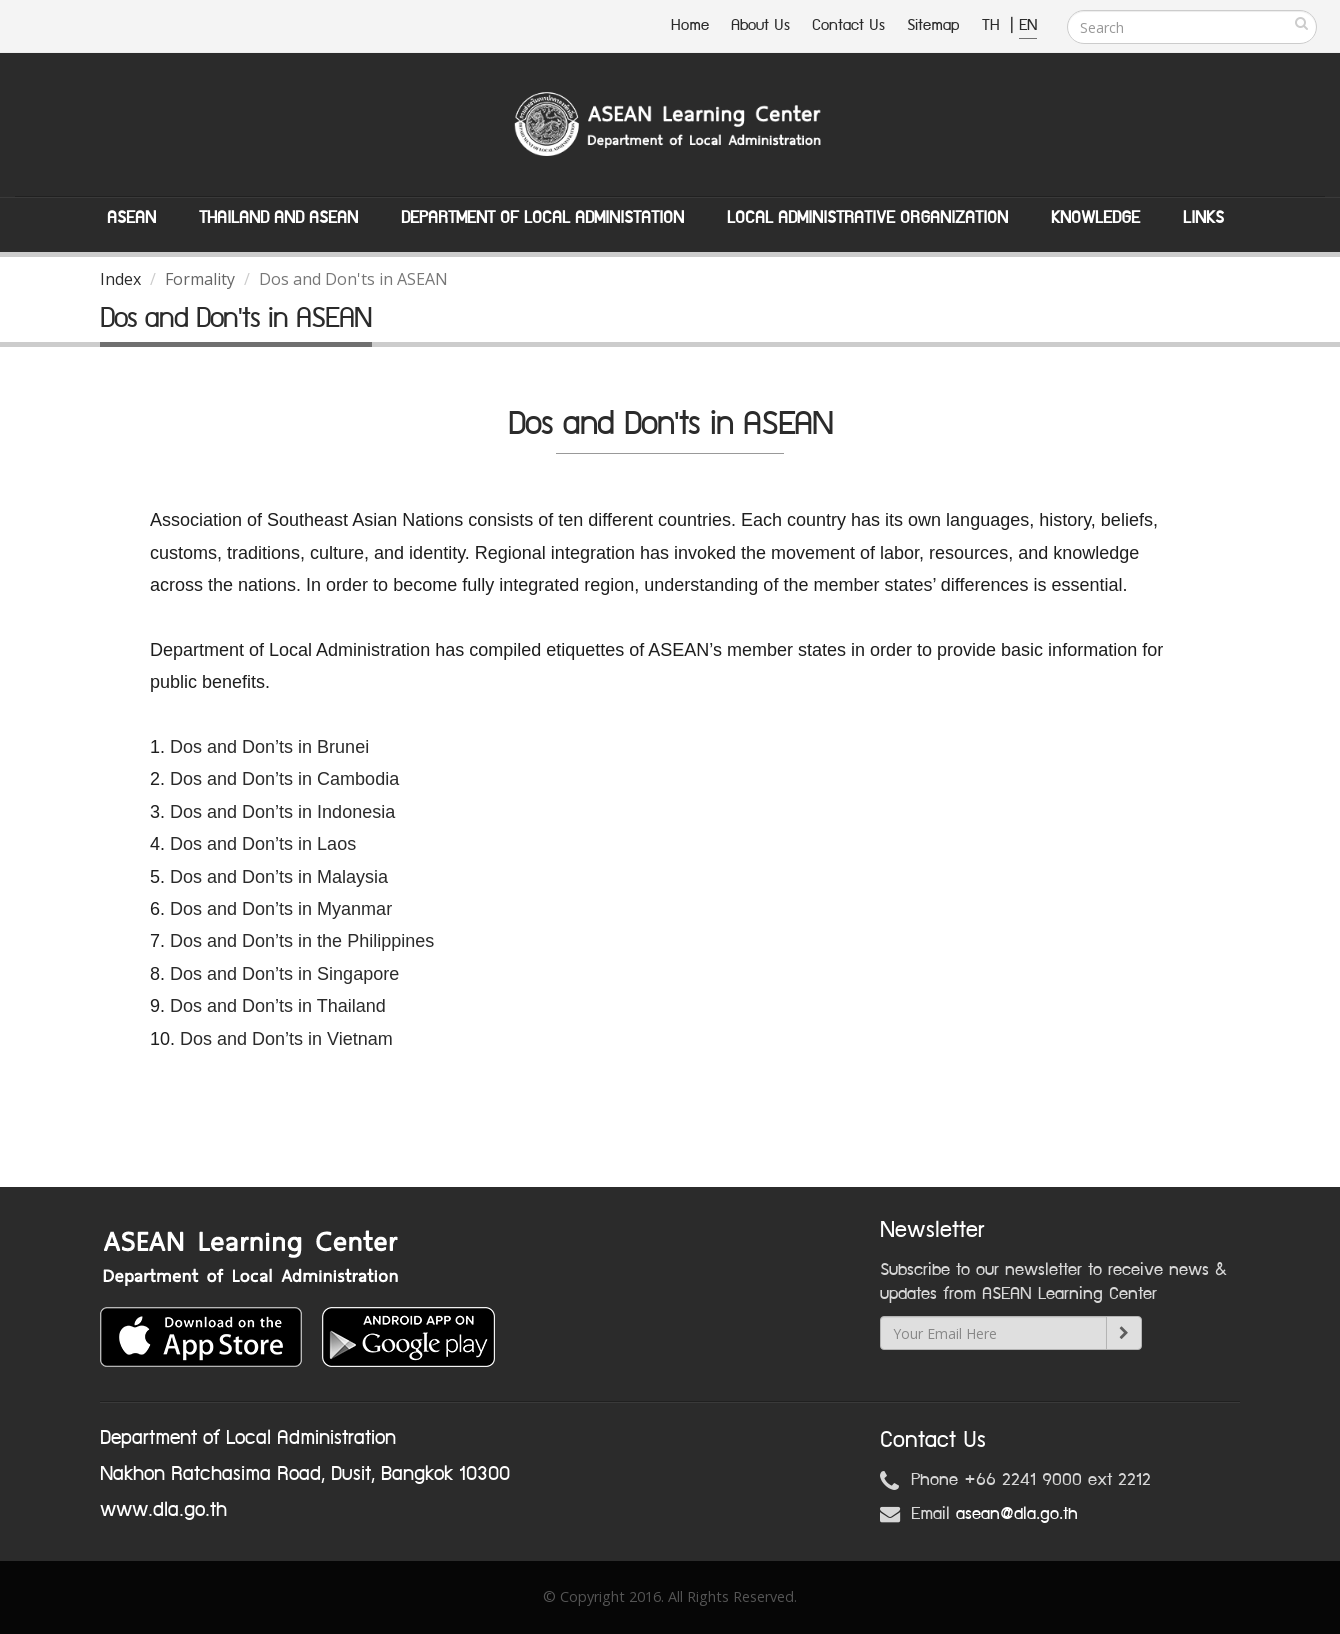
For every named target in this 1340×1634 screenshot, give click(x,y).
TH (993, 25)
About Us (760, 25)
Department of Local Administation (542, 218)
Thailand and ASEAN (278, 218)
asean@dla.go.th (1017, 1514)
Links (1203, 218)
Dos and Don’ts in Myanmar (281, 909)
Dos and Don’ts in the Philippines (302, 941)
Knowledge (1095, 218)
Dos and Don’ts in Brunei (269, 747)
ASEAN (131, 218)
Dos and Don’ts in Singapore (284, 974)
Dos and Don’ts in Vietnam (286, 1039)
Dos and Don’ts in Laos (265, 844)
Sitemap (933, 25)
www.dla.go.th (163, 1510)
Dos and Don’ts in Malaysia (279, 877)
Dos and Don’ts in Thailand (278, 1006)
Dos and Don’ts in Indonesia (282, 812)
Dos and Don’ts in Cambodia (284, 779)
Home (690, 25)
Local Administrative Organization (867, 218)
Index (120, 279)
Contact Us (848, 25)
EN (1028, 25)
